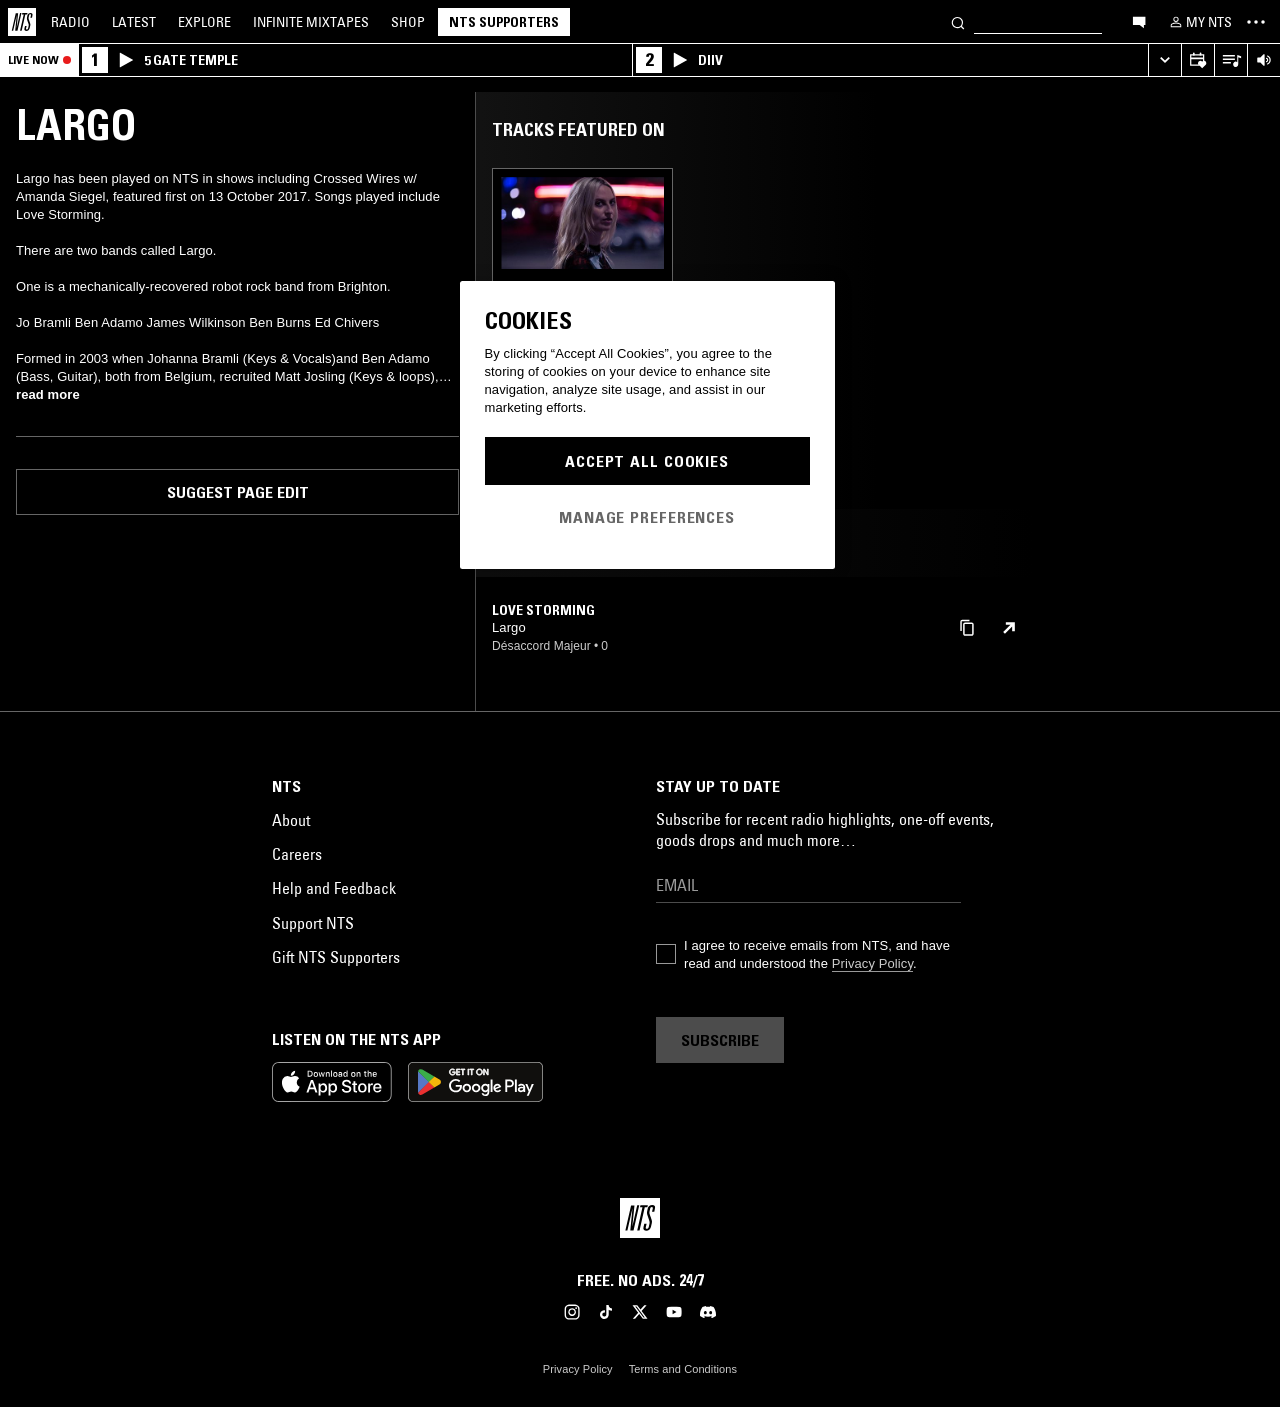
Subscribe (720, 1040)
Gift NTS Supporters (336, 957)
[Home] (22, 22)
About (291, 820)
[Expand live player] (1164, 60)
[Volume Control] (1263, 60)
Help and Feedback (334, 888)
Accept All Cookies (647, 461)
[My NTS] (1199, 22)
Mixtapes (311, 22)
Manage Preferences (647, 517)
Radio (70, 22)
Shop (408, 22)
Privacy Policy (872, 963)
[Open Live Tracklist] (1230, 60)
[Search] (958, 21)
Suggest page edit (238, 492)
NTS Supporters (504, 22)
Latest (134, 22)
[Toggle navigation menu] (1256, 22)
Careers (297, 854)
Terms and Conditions (683, 1369)
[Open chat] (1139, 21)
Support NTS (313, 923)
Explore (204, 22)
